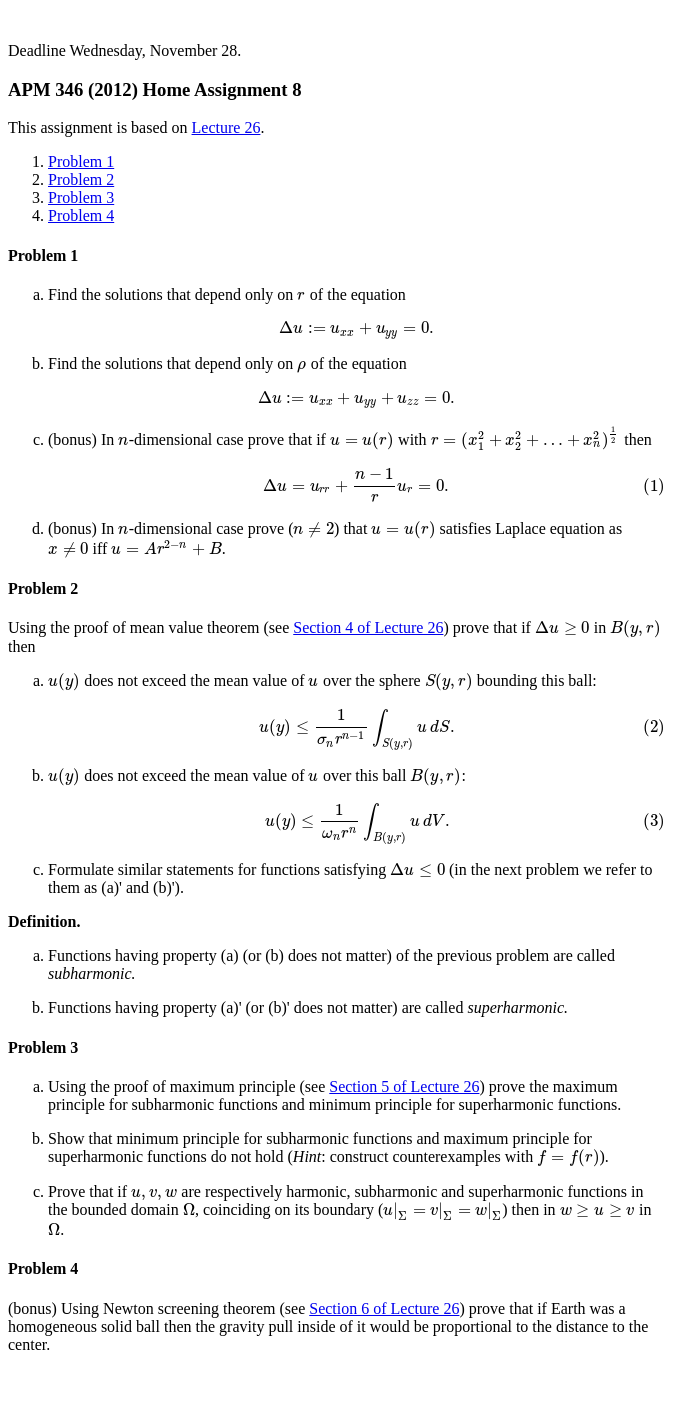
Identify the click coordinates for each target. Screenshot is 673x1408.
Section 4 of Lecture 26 (368, 627)
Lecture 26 (226, 127)
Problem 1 (81, 161)
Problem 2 (81, 179)
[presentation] (301, 294)
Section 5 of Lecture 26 (404, 1086)
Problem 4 (81, 215)
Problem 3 (81, 197)
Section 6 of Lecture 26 (384, 1308)
